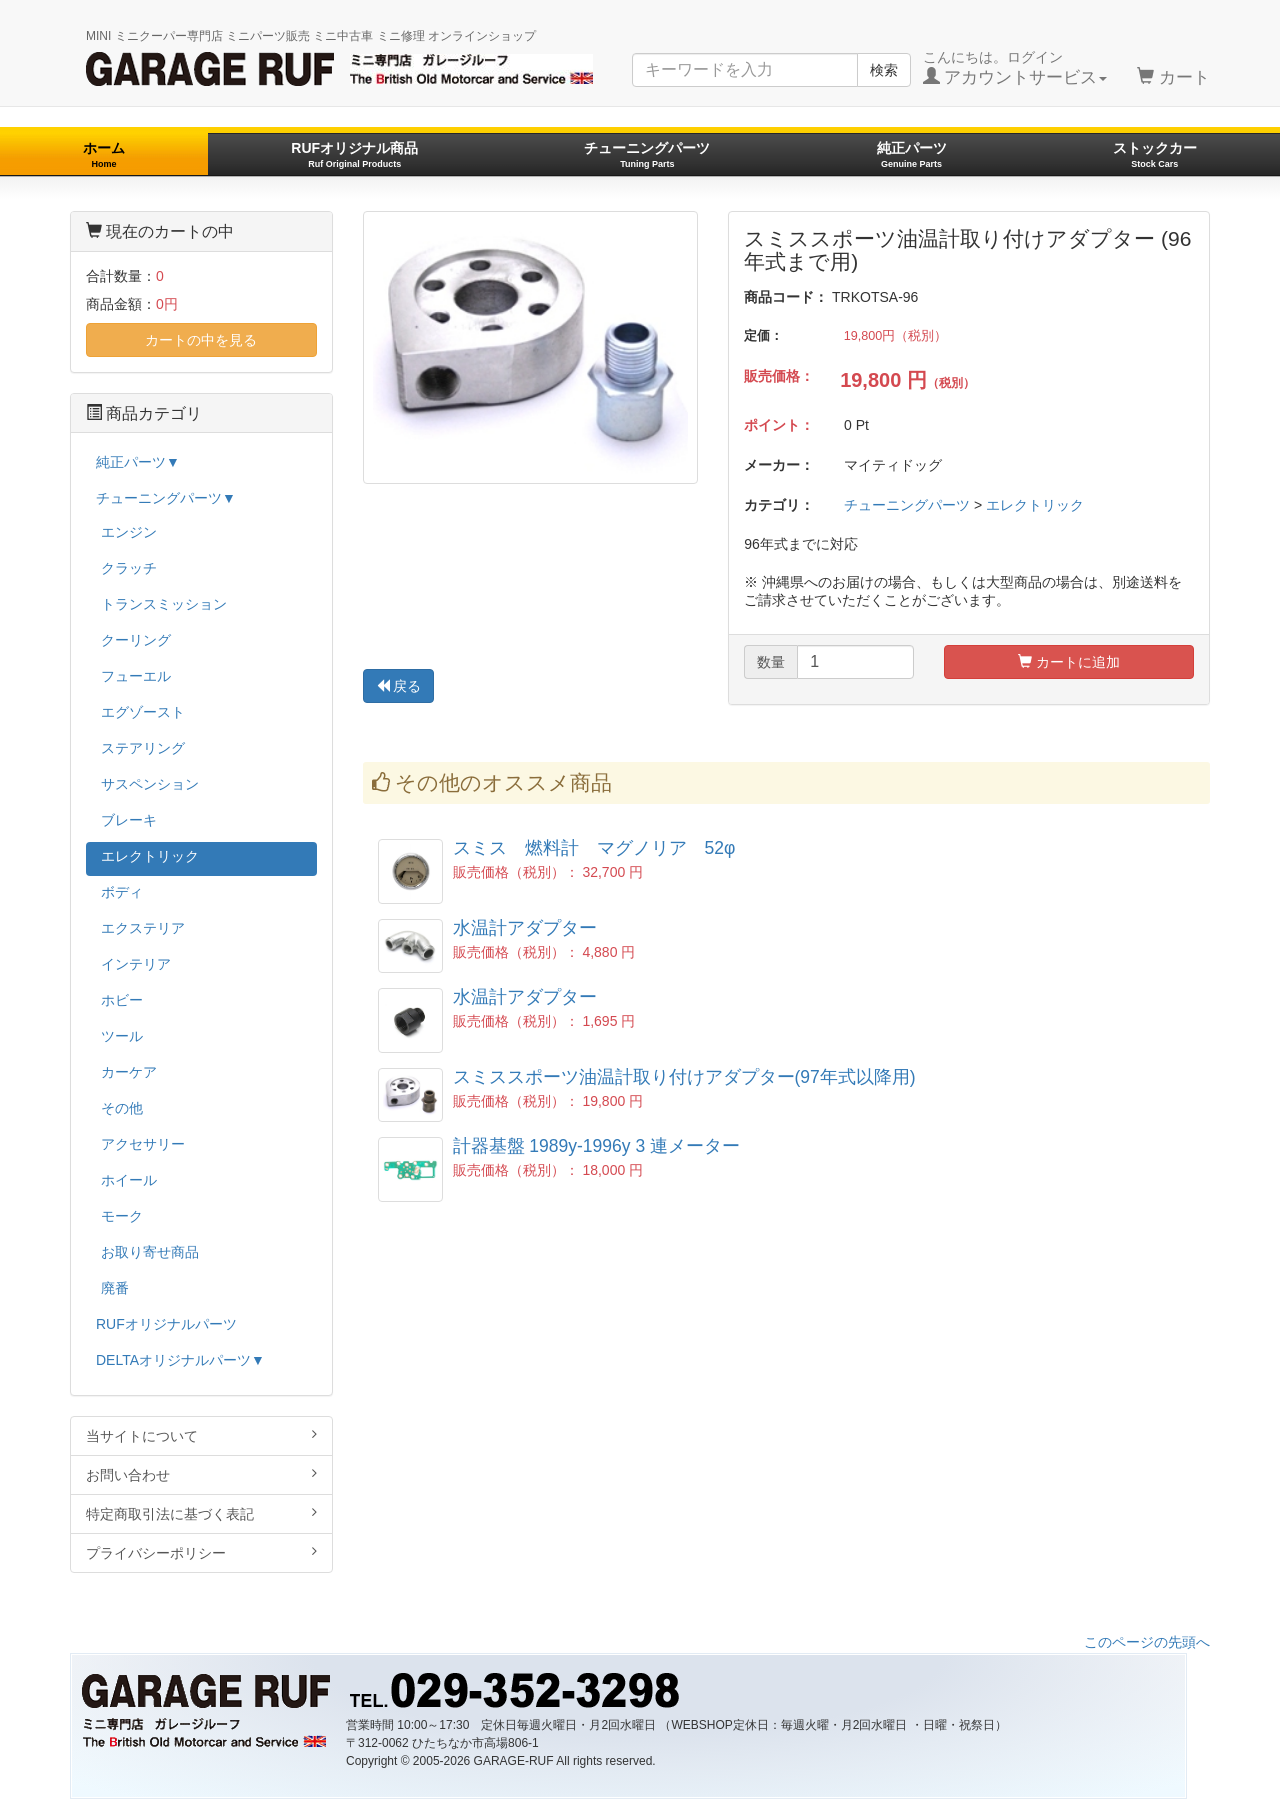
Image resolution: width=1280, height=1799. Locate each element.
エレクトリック (1035, 505)
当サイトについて (201, 1435)
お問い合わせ (201, 1474)
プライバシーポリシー (201, 1552)
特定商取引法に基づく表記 (201, 1513)
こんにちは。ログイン (1015, 68)
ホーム (104, 154)
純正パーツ (912, 154)
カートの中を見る (201, 340)
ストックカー (1155, 154)
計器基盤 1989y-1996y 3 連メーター (597, 1146)
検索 (884, 70)
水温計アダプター (525, 928)
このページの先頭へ (1147, 1642)
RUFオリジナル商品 (354, 154)
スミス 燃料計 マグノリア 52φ (594, 848)
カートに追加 (1069, 662)
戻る (399, 686)
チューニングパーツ (647, 154)
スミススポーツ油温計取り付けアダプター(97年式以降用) (684, 1077)
